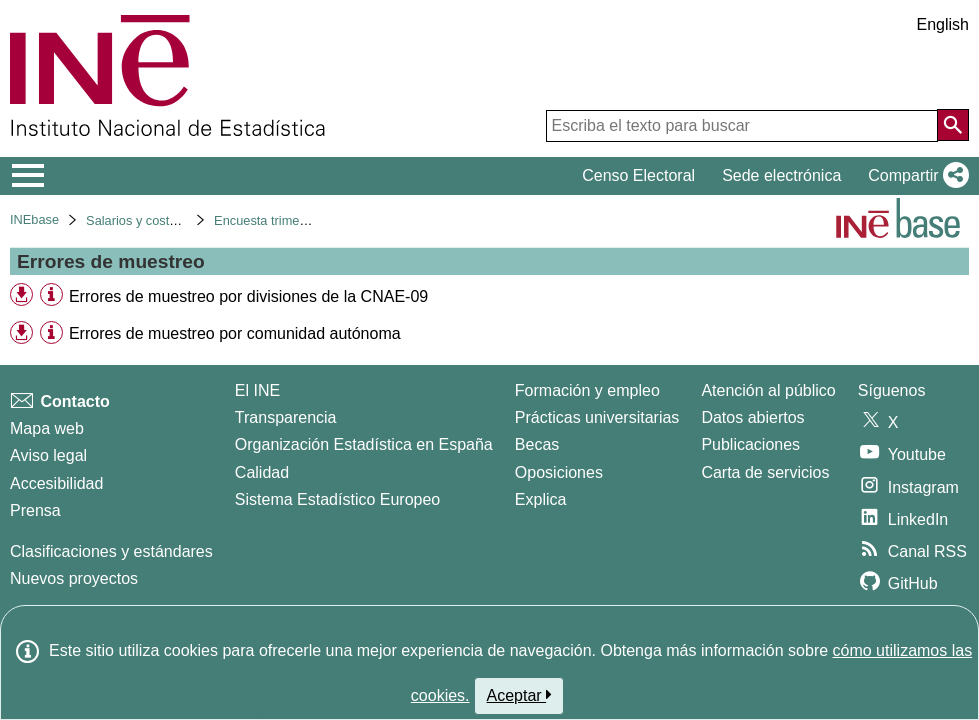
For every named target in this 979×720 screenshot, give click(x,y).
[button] (914, 176)
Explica (541, 499)
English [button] (943, 24)
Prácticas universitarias (597, 417)
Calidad (262, 472)
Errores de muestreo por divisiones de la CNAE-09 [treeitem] (248, 296)
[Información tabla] (51, 295)
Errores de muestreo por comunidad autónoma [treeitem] (235, 333)
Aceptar (519, 695)
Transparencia (286, 417)
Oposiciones (559, 472)
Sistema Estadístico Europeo (337, 499)
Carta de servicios (765, 472)
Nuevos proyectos (74, 578)
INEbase (34, 219)
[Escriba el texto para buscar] (742, 126)
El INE (257, 390)
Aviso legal (48, 455)
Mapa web (47, 428)
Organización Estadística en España (364, 444)
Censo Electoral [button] (638, 175)
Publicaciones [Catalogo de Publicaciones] (750, 444)
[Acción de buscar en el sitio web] (953, 125)
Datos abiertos (752, 417)
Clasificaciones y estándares (111, 551)
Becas (537, 444)
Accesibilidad (56, 483)
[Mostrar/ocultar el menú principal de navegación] (28, 176)
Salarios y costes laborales (162, 220)
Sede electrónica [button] (781, 175)
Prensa (35, 510)
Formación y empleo (587, 390)
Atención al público (768, 390)
